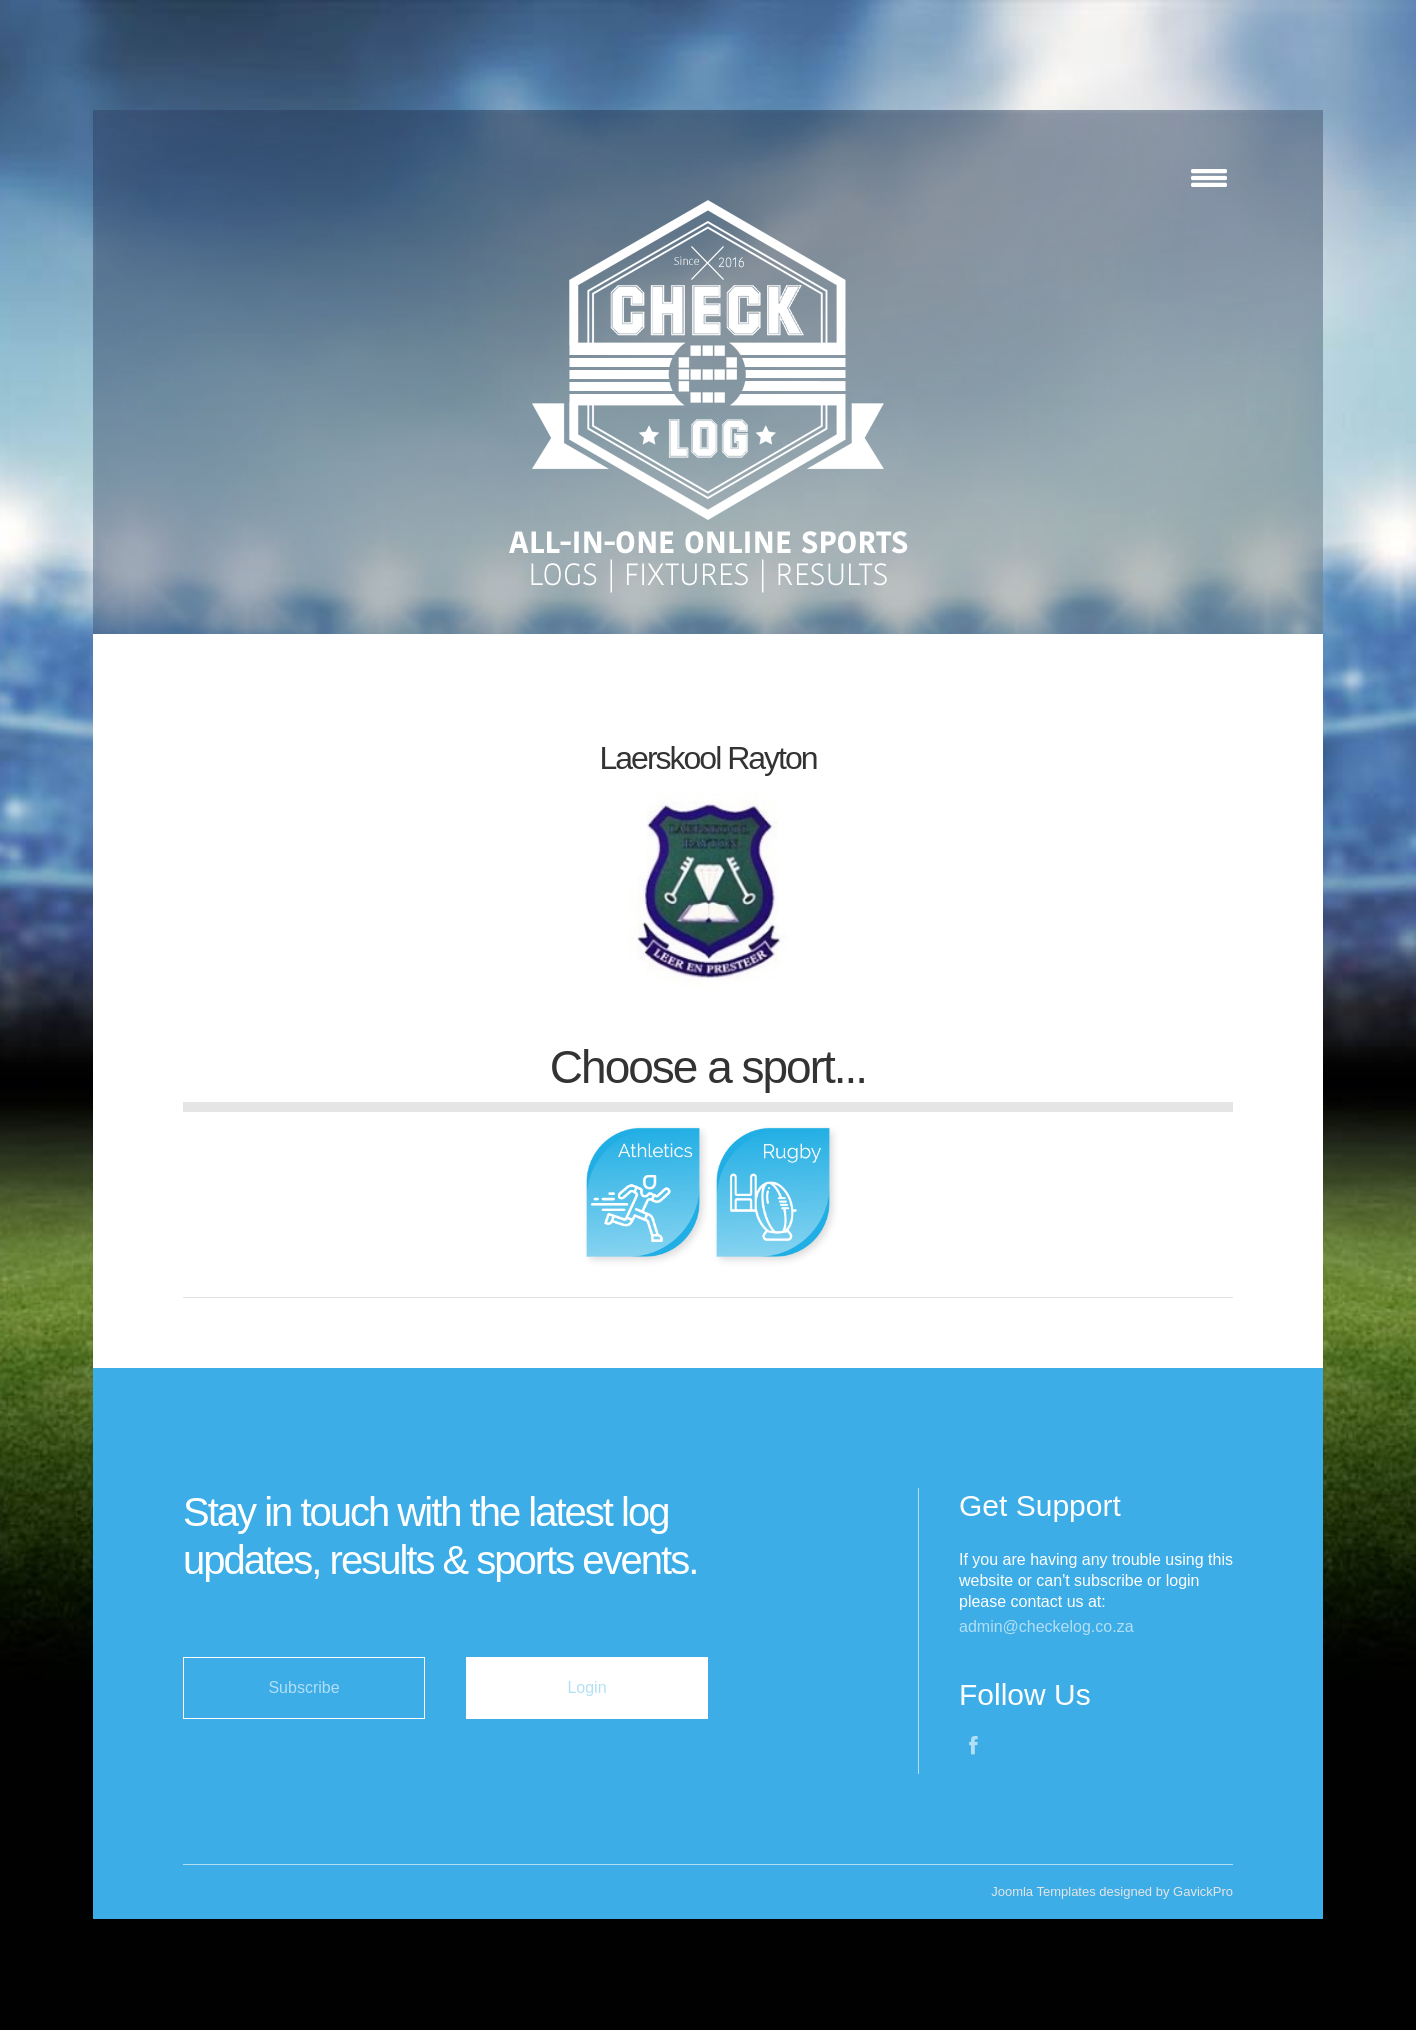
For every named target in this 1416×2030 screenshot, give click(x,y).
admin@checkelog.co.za (1046, 1626)
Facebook (975, 1748)
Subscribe (303, 1687)
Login (586, 1687)
